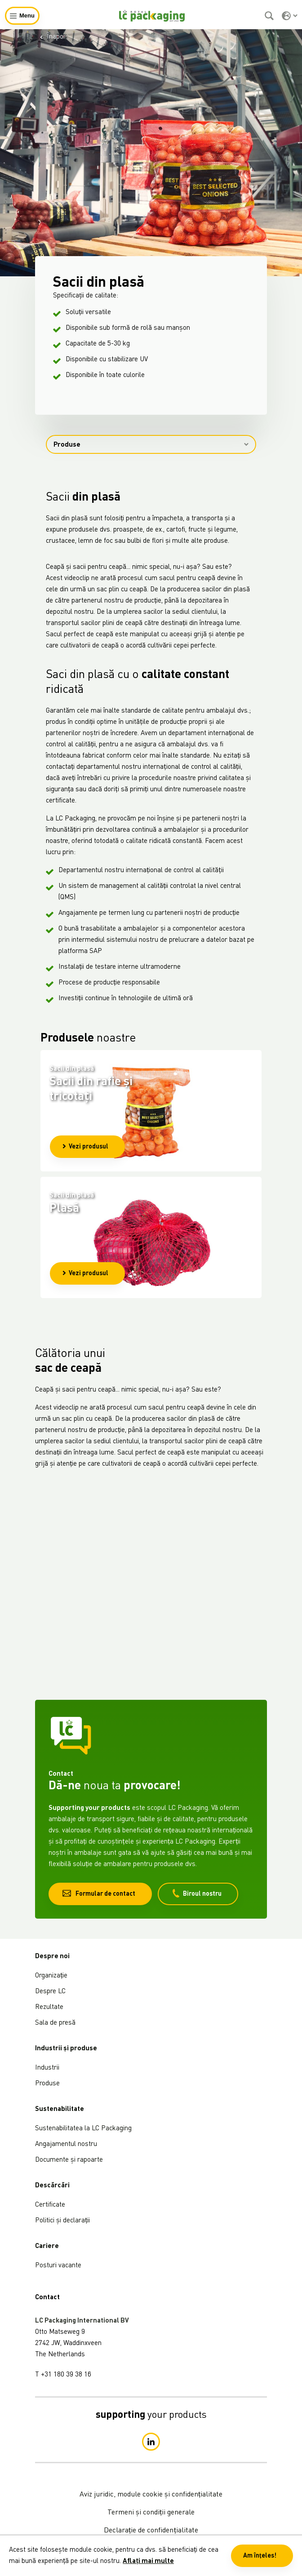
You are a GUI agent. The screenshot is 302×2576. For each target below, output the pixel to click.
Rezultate (49, 2007)
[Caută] (270, 16)
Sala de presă (55, 2023)
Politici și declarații (62, 2220)
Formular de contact (98, 1893)
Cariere (47, 2246)
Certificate (50, 2205)
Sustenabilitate (59, 2109)
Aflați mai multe (148, 2561)
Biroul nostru (197, 1893)
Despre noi (52, 1956)
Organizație (51, 1976)
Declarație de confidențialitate (151, 2530)
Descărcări (52, 2185)
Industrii (47, 2068)
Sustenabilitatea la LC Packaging (83, 2128)
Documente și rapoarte (69, 2160)
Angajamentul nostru (66, 2144)
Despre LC (50, 1991)
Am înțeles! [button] (259, 2556)
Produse (151, 445)
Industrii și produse (66, 2048)
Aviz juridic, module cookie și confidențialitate (151, 2494)
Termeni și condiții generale (151, 2512)
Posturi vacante (58, 2265)
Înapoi (52, 37)
